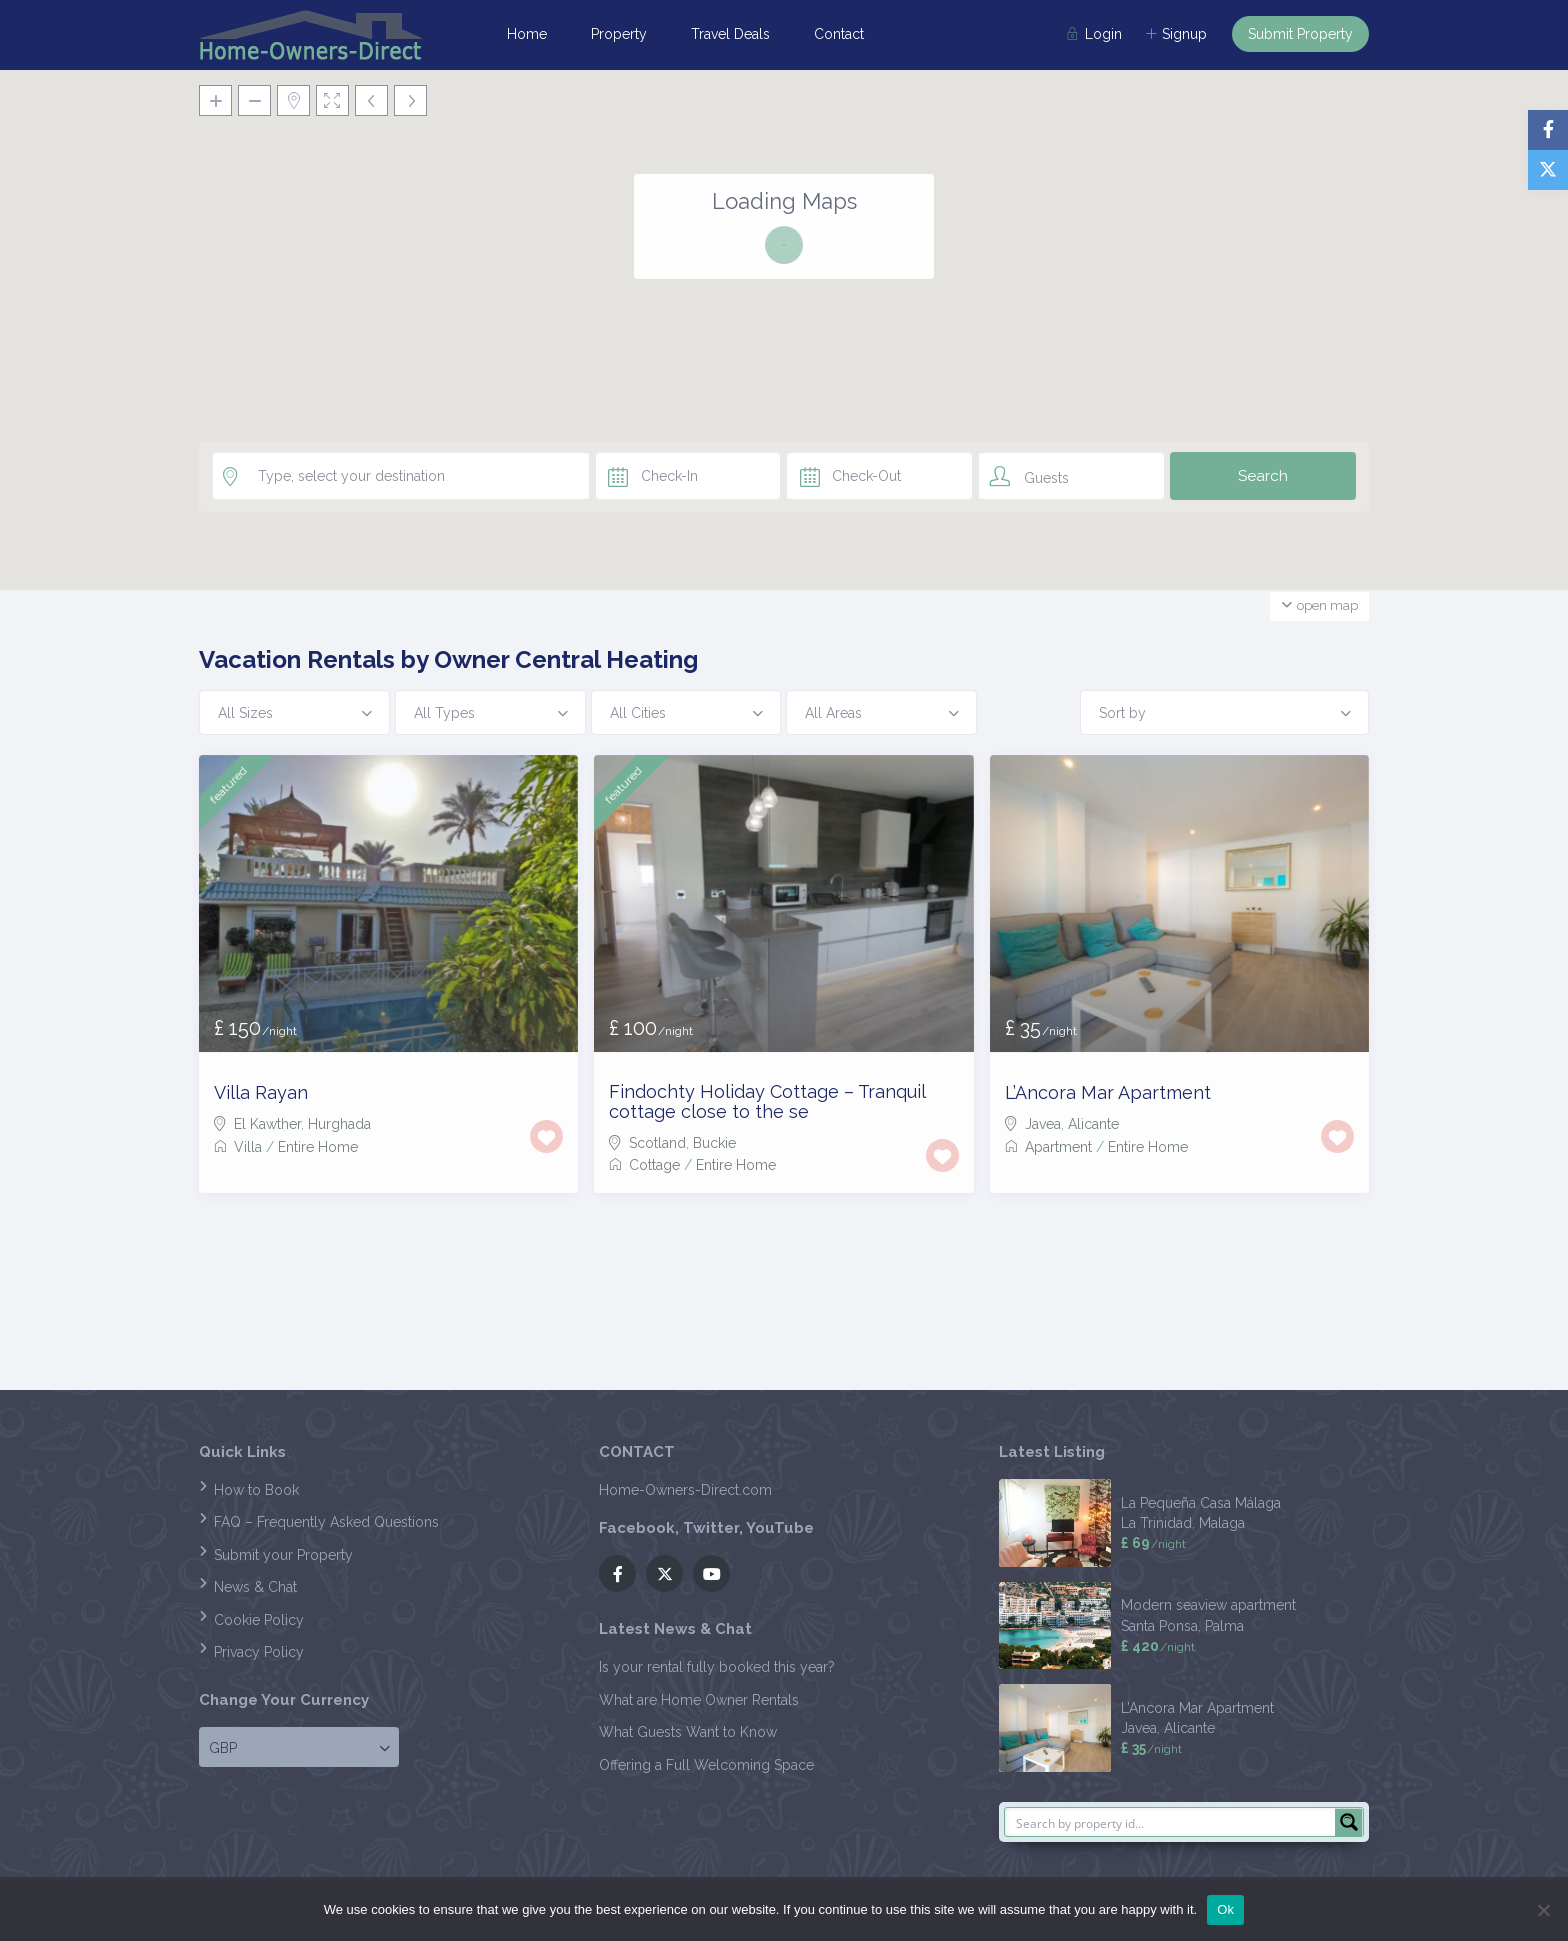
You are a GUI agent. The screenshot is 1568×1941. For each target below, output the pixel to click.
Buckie (714, 1143)
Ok (1225, 1909)
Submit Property (1300, 34)
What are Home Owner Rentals (699, 1700)
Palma (1224, 1626)
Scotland (657, 1143)
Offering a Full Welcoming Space (706, 1765)
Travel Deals (730, 34)
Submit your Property (283, 1555)
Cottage (654, 1165)
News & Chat (255, 1587)
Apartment (1058, 1147)
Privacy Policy (259, 1652)
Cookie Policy (259, 1620)
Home (527, 34)
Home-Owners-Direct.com (685, 1490)
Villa (248, 1147)
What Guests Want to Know (688, 1732)
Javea (1043, 1124)
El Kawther (267, 1124)
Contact (839, 34)
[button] (888, 426)
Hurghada (339, 1124)
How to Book (256, 1490)
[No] (1543, 1910)
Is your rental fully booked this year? (717, 1667)
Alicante (1093, 1124)
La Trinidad (1156, 1523)
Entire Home (318, 1147)
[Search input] (1171, 1822)
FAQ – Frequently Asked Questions (326, 1522)
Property (619, 34)
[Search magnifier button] (1349, 1822)
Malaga (1222, 1523)
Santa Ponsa (1159, 1626)
